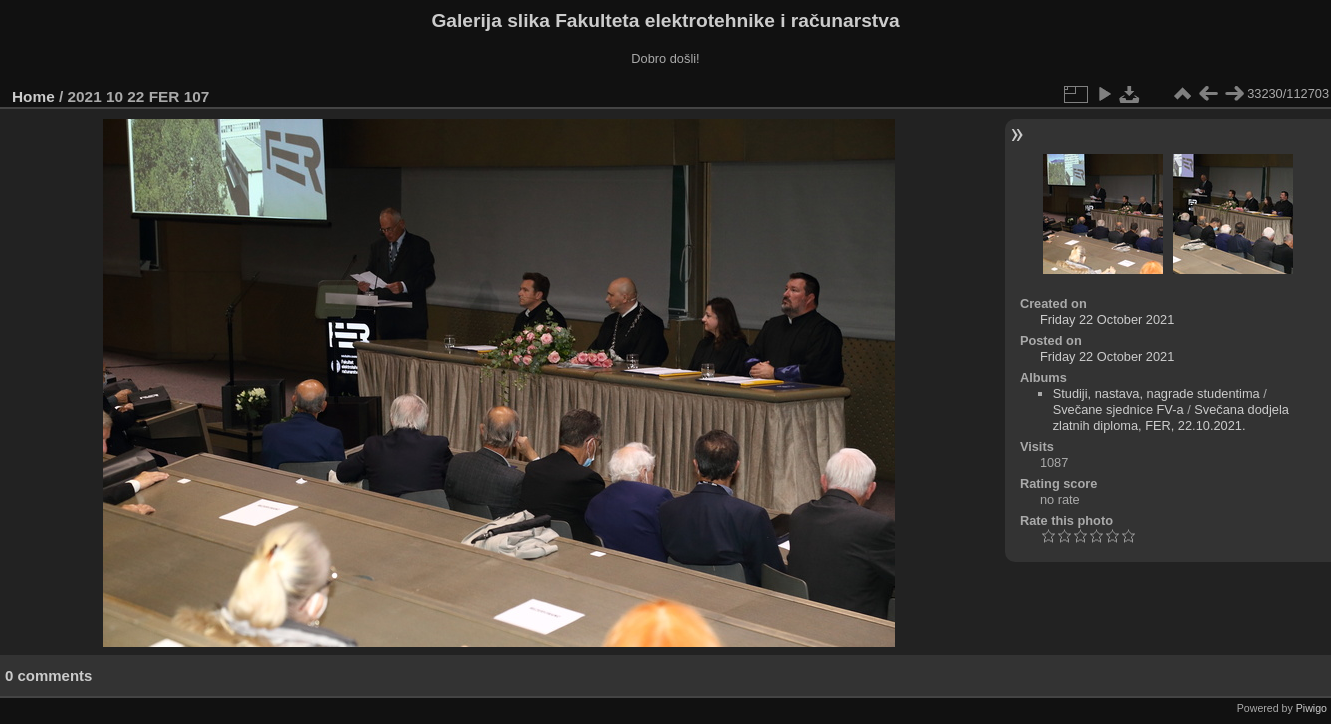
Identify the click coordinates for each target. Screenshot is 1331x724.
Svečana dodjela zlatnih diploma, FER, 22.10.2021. (1171, 417)
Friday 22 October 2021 (1107, 319)
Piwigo (1311, 708)
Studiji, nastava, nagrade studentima (1156, 393)
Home (33, 96)
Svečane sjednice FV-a (1118, 409)
